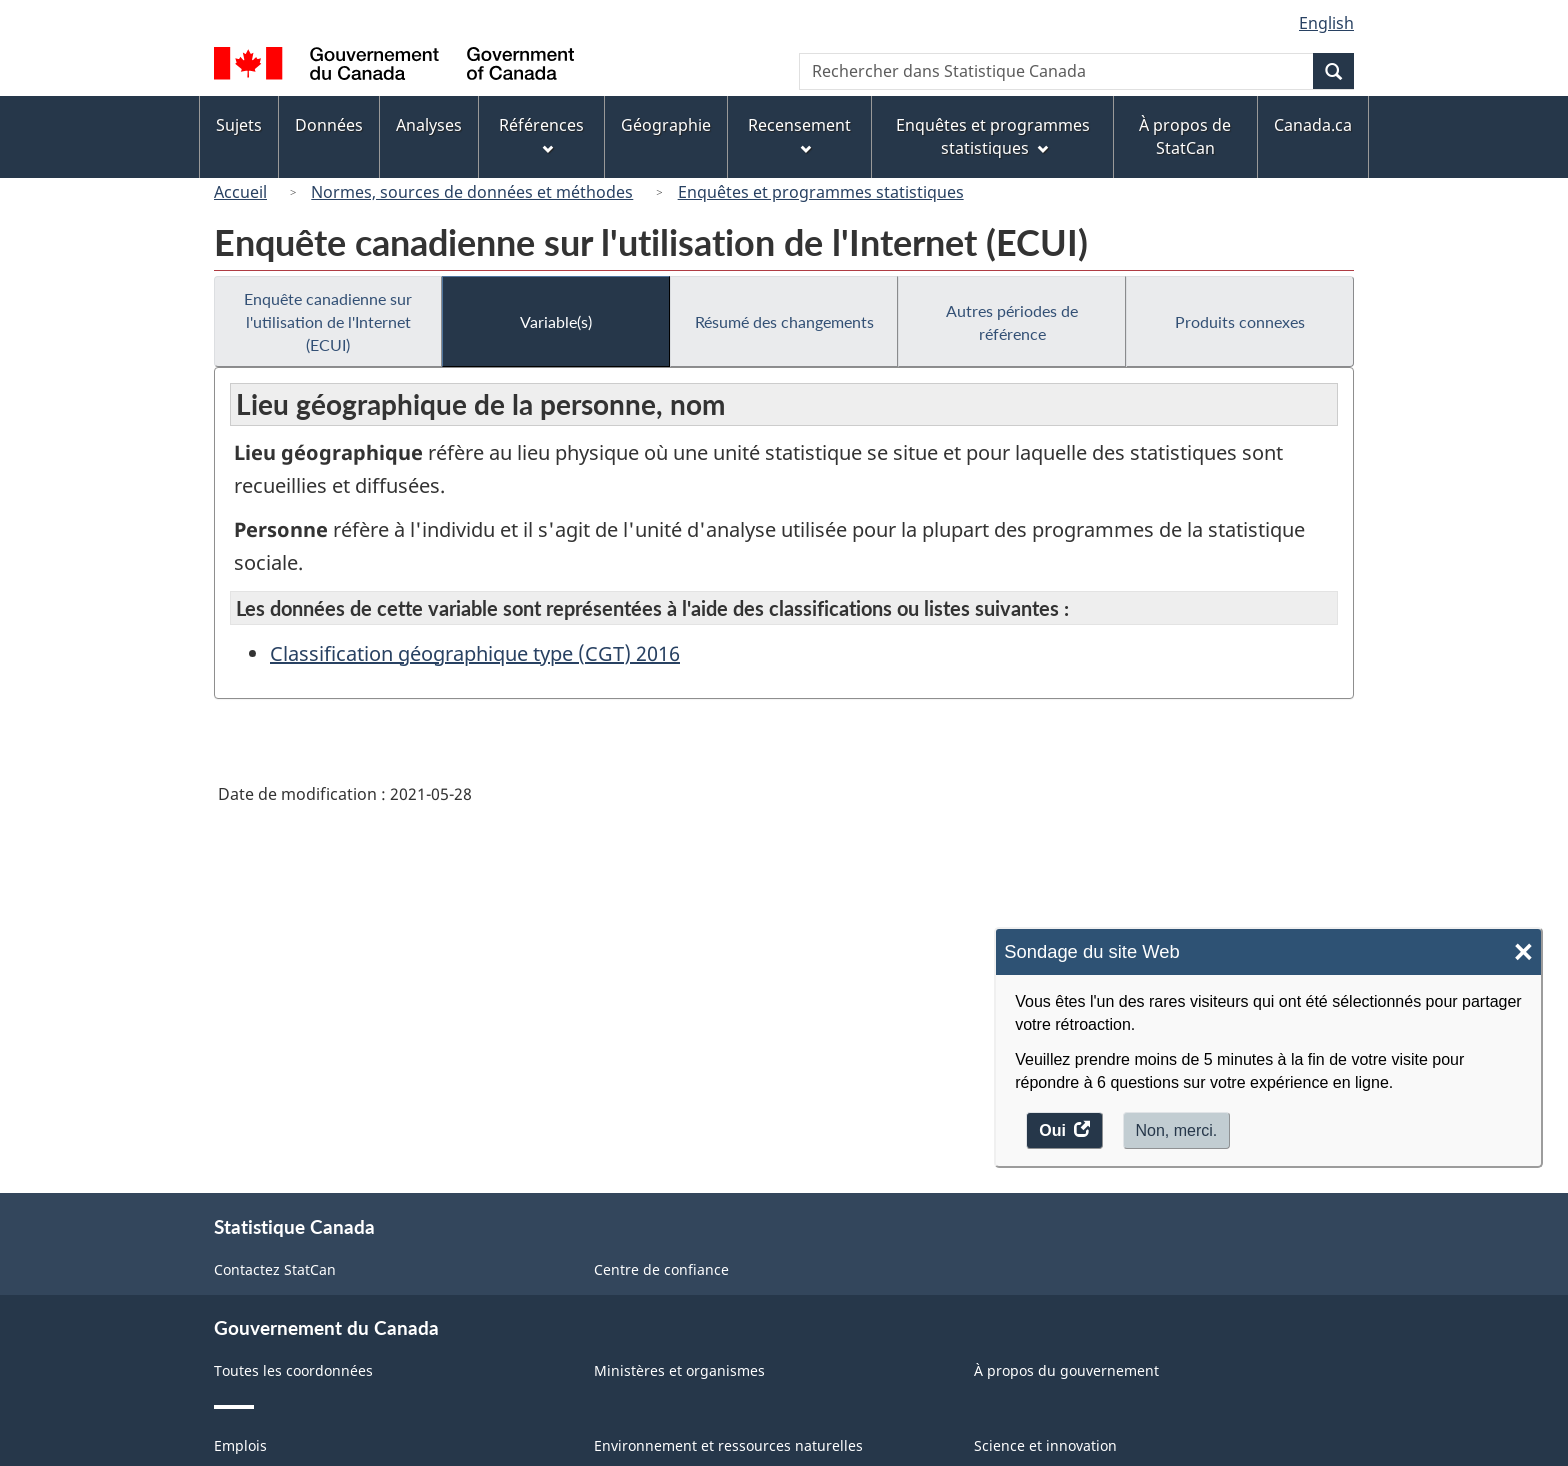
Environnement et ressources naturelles (728, 1445)
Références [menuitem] (541, 134)
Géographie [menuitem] (666, 125)
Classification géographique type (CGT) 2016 (475, 653)
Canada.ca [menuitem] (1313, 125)
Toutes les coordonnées (293, 1370)
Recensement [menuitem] (799, 134)
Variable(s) (556, 321)
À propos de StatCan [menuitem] (1185, 136)
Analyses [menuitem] (429, 125)
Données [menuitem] (329, 125)
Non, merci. (1177, 1130)
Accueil (240, 192)
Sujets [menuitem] (239, 125)
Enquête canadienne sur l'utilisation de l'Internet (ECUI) (328, 321)
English (1326, 23)
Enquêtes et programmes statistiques (821, 192)
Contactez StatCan (275, 1269)
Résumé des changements (784, 321)
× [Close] (1523, 952)
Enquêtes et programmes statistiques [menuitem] (993, 136)
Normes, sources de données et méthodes (472, 192)
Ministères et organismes (679, 1370)
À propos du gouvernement (1066, 1370)
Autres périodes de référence (1012, 322)
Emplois (240, 1445)
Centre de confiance (661, 1269)
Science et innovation (1045, 1445)
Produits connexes (1240, 321)
